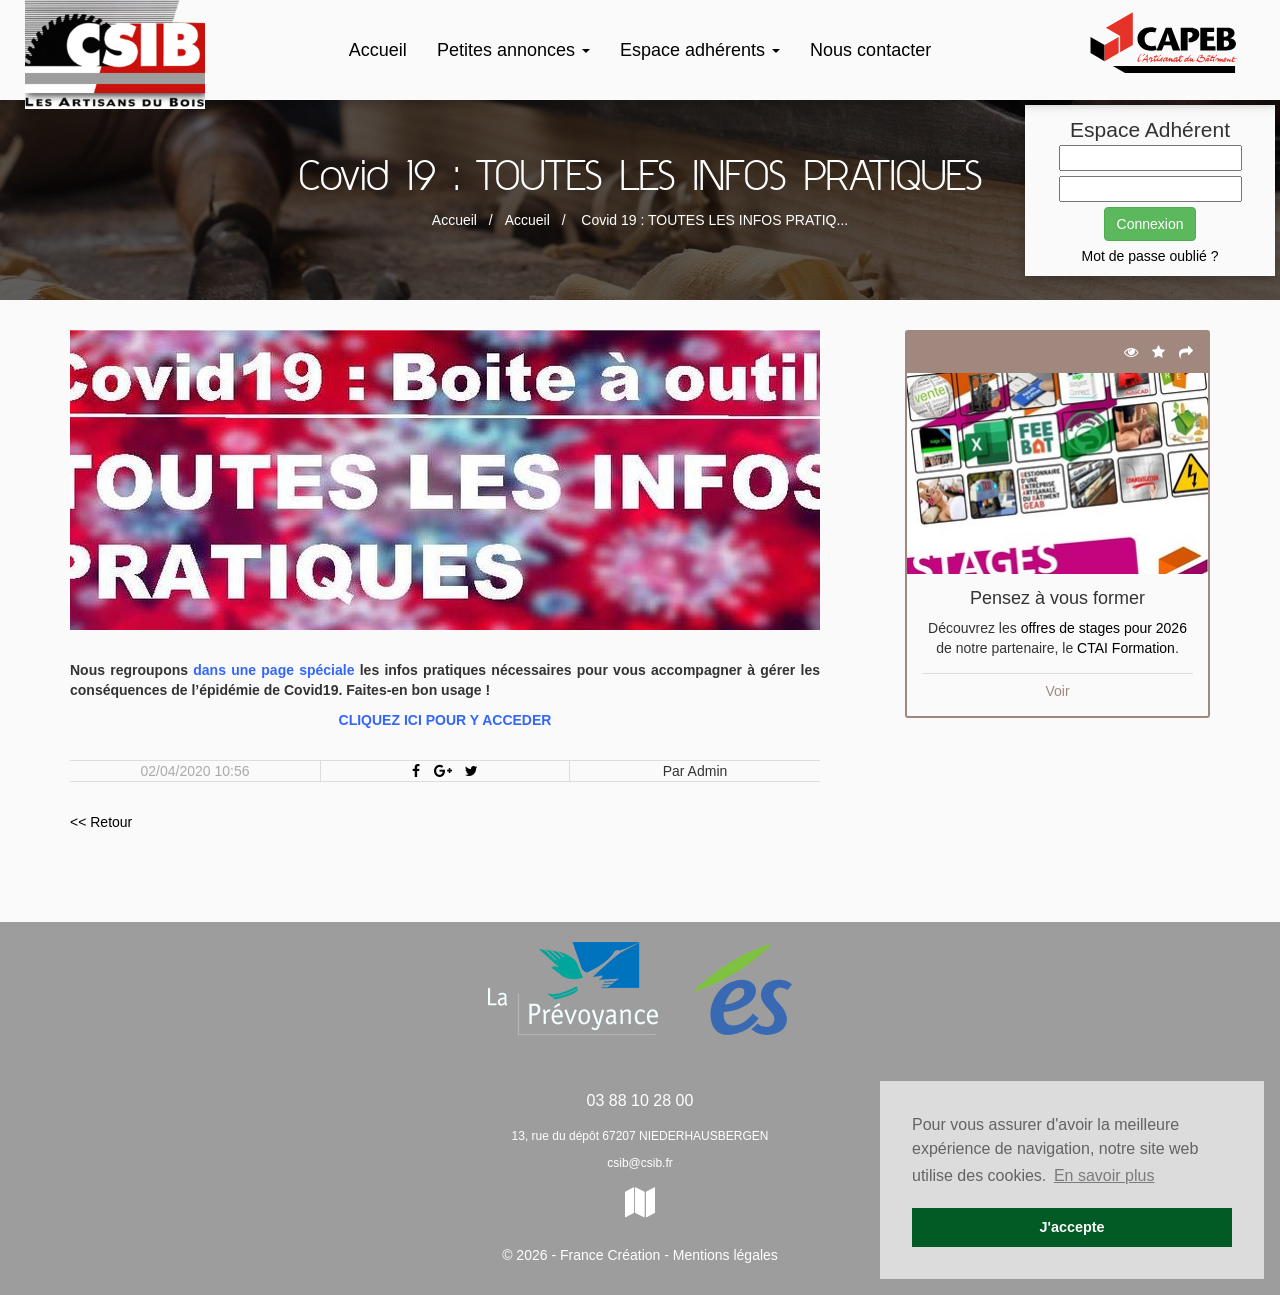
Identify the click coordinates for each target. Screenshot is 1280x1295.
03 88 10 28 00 (640, 1100)
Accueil (378, 50)
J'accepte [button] (1071, 1227)
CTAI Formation (1126, 648)
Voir (1057, 691)
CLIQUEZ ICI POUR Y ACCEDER (445, 720)
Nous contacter (870, 50)
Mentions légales (725, 1255)
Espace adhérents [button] (700, 50)
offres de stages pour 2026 (1104, 628)
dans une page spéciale (273, 670)
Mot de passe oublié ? (1150, 256)
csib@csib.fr (640, 1163)
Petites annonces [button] (513, 50)
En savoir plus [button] (1104, 1175)
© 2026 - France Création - (587, 1255)
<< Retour (101, 822)
